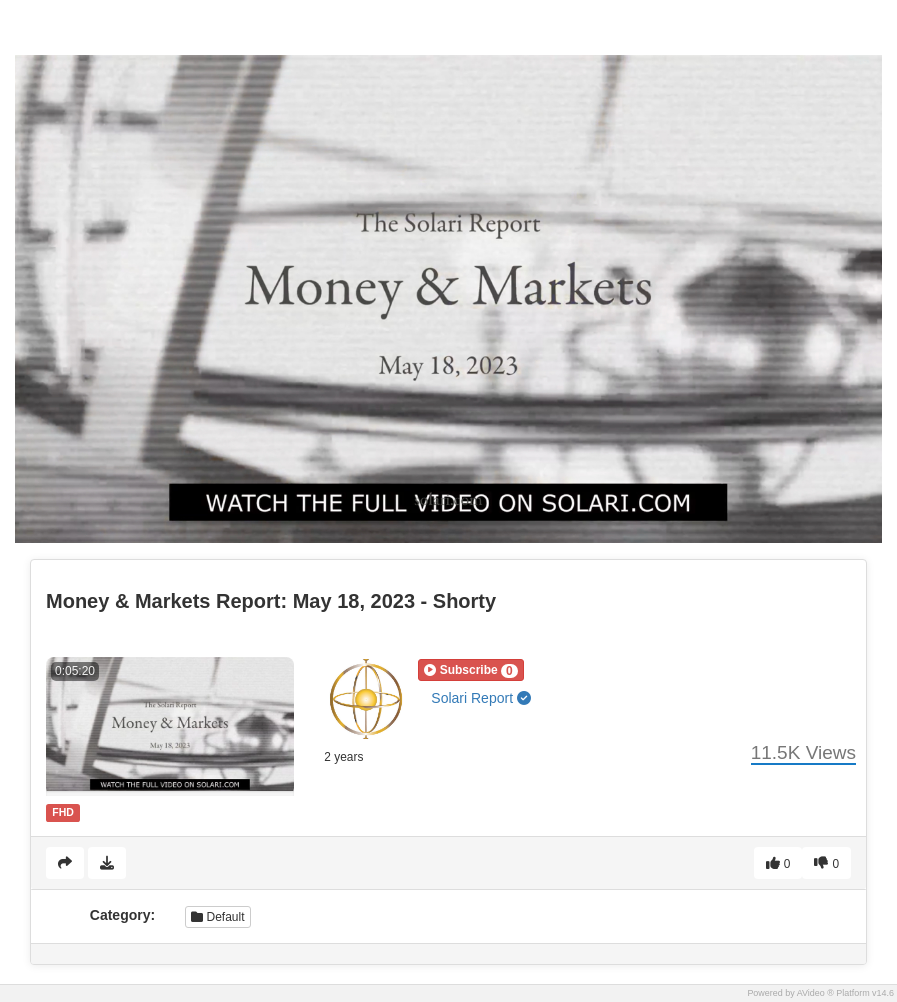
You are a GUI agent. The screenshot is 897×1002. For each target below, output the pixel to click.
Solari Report (481, 698)
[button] (470, 670)
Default (217, 917)
